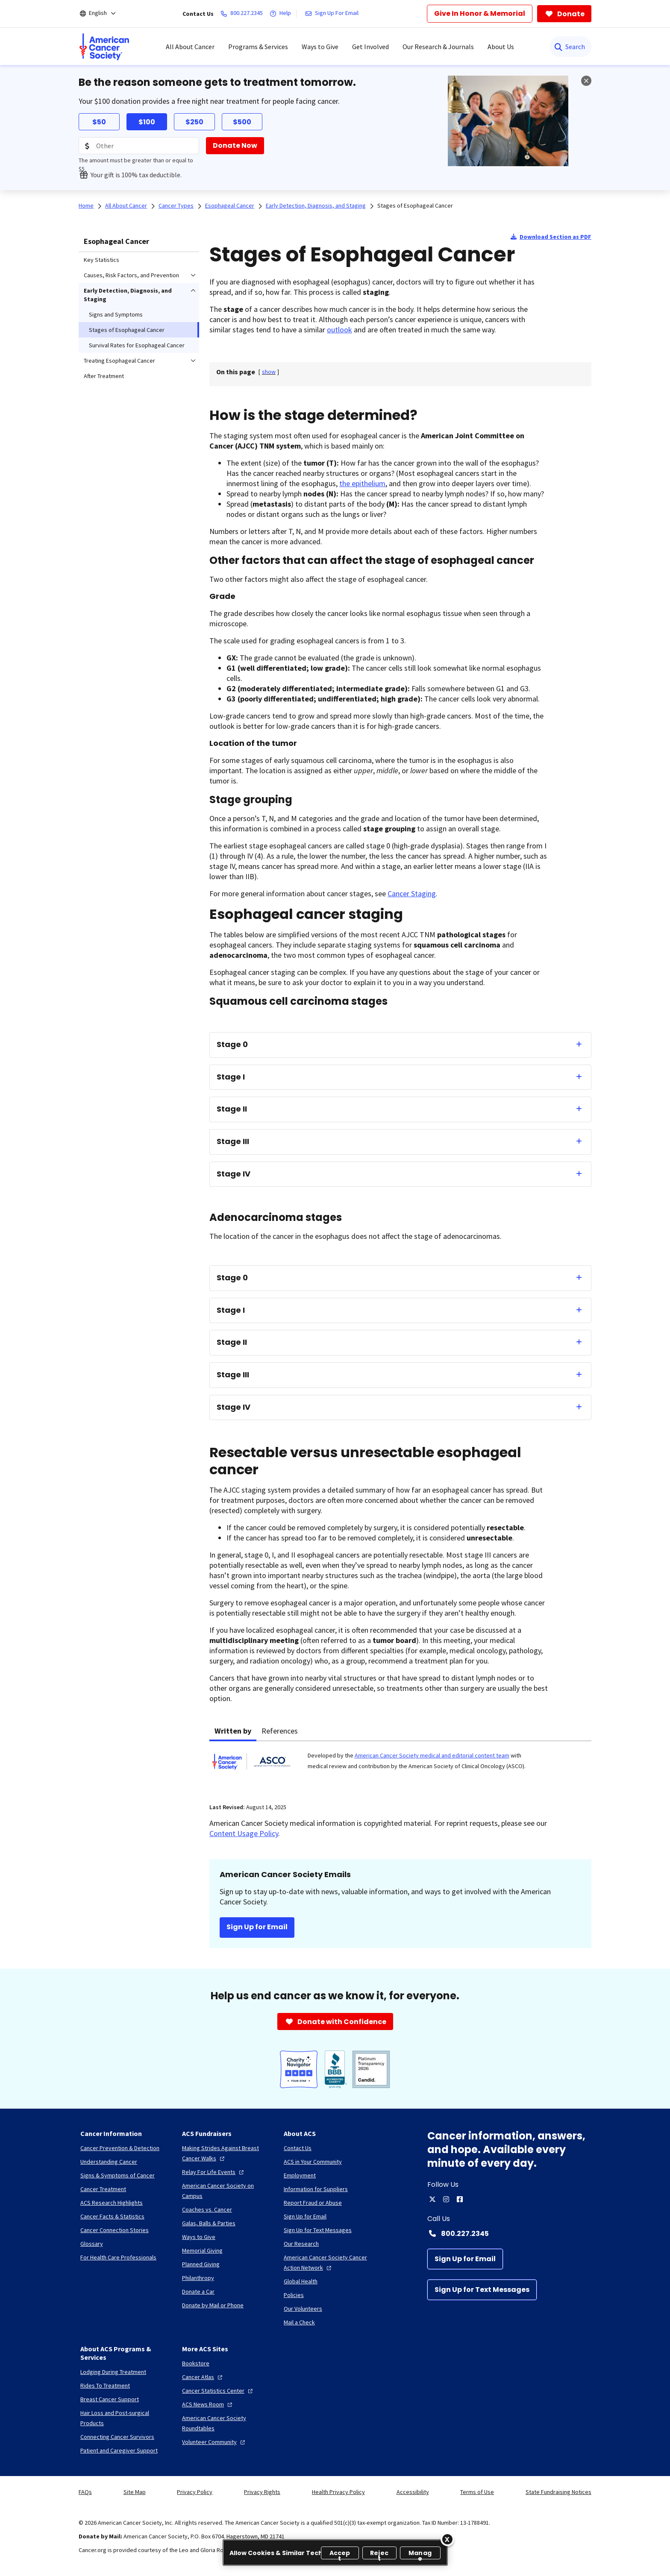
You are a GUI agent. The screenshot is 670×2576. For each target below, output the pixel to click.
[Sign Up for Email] (465, 2259)
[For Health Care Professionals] (118, 2257)
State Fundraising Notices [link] (558, 2492)
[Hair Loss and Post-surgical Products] (124, 2418)
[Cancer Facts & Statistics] (112, 2216)
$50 (99, 122)
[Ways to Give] (198, 2237)
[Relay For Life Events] (214, 2172)
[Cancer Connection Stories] (114, 2230)
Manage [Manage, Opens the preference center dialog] (420, 2554)
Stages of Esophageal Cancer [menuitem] (127, 330)
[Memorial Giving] (202, 2250)
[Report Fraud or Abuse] (313, 2203)
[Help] (282, 14)
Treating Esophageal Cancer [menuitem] (119, 360)
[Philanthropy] (198, 2278)
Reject (379, 2554)
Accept (339, 2554)
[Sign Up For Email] (333, 14)
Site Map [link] (134, 2492)
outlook (339, 329)
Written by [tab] (233, 1731)
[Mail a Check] (299, 2322)
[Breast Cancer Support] (109, 2399)
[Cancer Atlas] (203, 2377)
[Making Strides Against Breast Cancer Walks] (226, 2153)
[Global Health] (300, 2281)
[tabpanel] (400, 1767)
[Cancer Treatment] (103, 2189)
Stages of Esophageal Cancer (415, 205)
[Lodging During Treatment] (113, 2372)
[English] (103, 14)
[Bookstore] (195, 2363)
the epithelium (362, 483)
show (269, 372)
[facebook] (460, 2199)
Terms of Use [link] (477, 2492)
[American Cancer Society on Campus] (226, 2190)
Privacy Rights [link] (262, 2492)
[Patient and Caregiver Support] (119, 2450)
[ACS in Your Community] (313, 2161)
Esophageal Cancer (116, 241)
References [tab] (280, 1731)
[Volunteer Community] (214, 2442)
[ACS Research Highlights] (111, 2203)
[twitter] (432, 2199)
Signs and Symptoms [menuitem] (116, 314)
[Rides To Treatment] (105, 2385)
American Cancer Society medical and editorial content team (432, 1755)
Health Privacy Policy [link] (338, 2492)
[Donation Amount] (139, 145)
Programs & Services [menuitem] (258, 46)
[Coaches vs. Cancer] (207, 2209)
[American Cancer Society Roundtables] (226, 2423)
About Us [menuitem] (501, 46)
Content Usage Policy (243, 1833)
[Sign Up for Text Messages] (482, 2290)
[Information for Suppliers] (316, 2189)
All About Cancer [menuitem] (190, 46)
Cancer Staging (412, 893)
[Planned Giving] (201, 2264)
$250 (194, 122)
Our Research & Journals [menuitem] (438, 46)
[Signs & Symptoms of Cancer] (117, 2175)
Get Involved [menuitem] (370, 46)
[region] (335, 2552)
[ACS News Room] (208, 2404)
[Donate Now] (235, 145)
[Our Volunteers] (303, 2308)
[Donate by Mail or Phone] (213, 2305)
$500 (242, 122)
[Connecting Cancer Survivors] (117, 2437)
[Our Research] (301, 2244)
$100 (146, 122)
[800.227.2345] (243, 14)
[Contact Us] (297, 2148)
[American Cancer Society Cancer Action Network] (328, 2262)
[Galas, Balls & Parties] (208, 2223)
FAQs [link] (85, 2492)
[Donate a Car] (198, 2291)
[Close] (447, 2539)
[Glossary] (91, 2244)
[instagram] (446, 2199)
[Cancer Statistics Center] (218, 2390)
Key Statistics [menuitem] (101, 260)
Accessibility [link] (413, 2492)
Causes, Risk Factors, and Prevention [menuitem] (131, 275)
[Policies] (294, 2295)
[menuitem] (104, 46)
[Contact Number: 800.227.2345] (509, 2233)
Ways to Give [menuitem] (320, 46)
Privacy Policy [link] (194, 2492)
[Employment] (300, 2175)
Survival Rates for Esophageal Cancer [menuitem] (137, 345)
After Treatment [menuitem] (104, 376)
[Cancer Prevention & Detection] (119, 2148)
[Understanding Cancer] (108, 2161)
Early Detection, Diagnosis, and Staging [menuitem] (128, 295)
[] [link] (269, 372)
